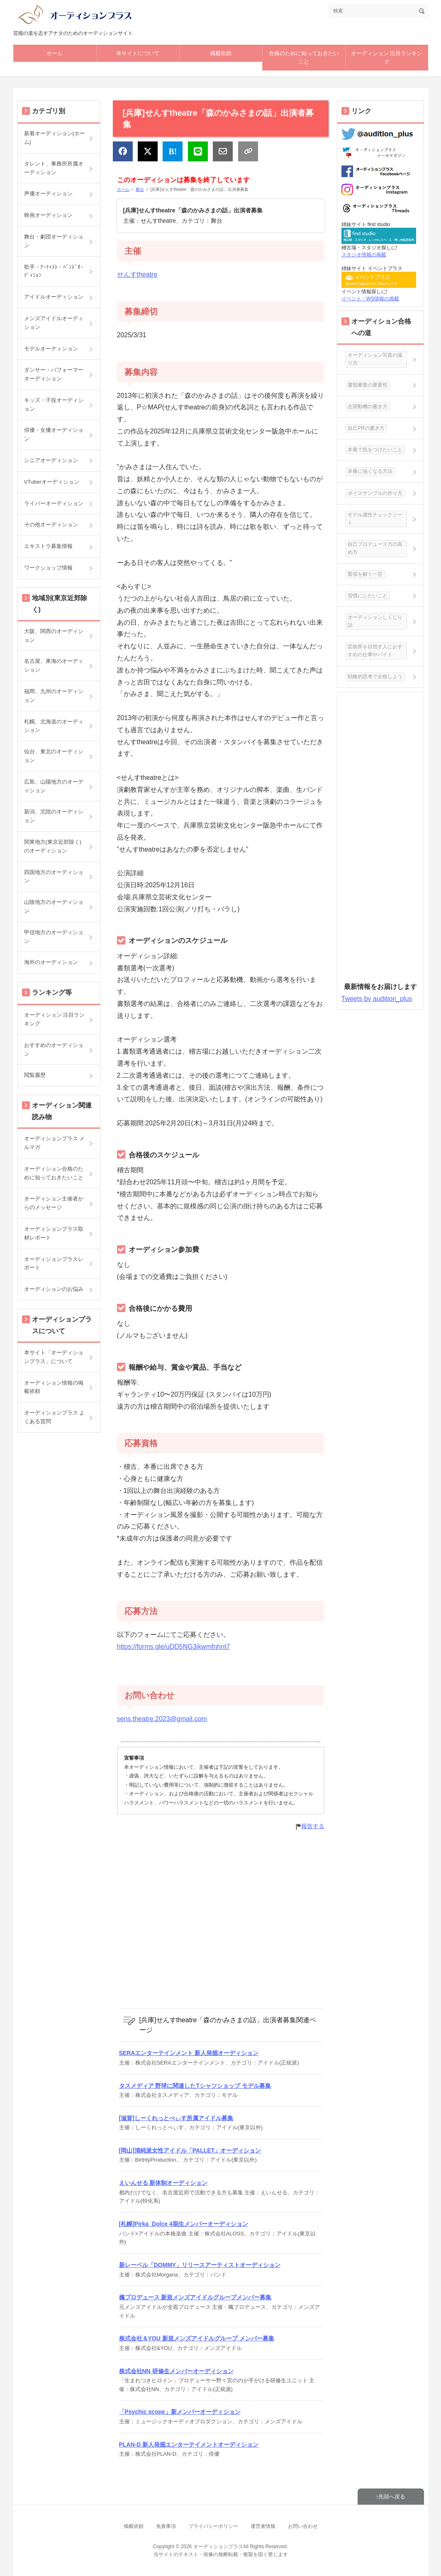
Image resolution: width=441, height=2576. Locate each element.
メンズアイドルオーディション (53, 322)
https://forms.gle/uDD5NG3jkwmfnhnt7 (173, 1646)
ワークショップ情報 (48, 568)
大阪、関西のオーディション (53, 635)
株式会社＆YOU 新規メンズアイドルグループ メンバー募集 (196, 2338)
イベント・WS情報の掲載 (370, 299)
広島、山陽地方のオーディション (53, 786)
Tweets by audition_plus (376, 998)
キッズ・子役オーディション (53, 404)
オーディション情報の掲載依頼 (53, 1387)
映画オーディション (48, 215)
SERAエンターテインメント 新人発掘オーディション (189, 2053)
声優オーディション (48, 193)
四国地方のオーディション (53, 876)
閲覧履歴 (35, 1075)
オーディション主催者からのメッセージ (53, 1202)
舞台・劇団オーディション (53, 241)
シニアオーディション (51, 460)
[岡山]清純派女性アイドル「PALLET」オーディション (190, 2150)
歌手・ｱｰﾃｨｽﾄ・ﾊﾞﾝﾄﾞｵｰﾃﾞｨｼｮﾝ (53, 271)
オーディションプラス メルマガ (54, 1142)
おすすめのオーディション (53, 1049)
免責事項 (166, 2526)
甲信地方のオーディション (53, 936)
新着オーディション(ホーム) (54, 137)
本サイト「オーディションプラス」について (53, 1356)
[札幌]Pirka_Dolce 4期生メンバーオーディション (183, 2224)
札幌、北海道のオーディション (53, 725)
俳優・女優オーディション (53, 434)
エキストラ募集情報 (48, 546)
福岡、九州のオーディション (53, 695)
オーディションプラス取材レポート (53, 1233)
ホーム (54, 53)
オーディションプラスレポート (53, 1263)
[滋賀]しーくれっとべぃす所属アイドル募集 (176, 2118)
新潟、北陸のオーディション (53, 815)
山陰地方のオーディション (53, 906)
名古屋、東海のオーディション (53, 665)
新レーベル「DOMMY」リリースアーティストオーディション (200, 2265)
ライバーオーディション (53, 503)
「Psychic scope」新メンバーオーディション (180, 2411)
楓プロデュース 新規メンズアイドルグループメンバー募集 (195, 2297)
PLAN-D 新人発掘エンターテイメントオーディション (189, 2444)
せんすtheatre (137, 274)
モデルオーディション (51, 349)
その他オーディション (51, 524)
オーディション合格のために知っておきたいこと (53, 1173)
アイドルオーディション (53, 297)
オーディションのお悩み (53, 1289)
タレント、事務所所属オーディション (53, 168)
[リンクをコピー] (248, 151)
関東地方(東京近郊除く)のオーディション (53, 846)
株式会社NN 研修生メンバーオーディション (176, 2371)
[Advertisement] (220, 1919)
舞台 (140, 189)
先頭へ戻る (391, 2496)
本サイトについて (137, 53)
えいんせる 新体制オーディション (163, 2182)
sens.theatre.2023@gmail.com (162, 1718)
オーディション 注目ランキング (387, 57)
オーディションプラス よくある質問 (54, 1417)
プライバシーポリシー (213, 2526)
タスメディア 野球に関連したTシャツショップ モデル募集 (195, 2085)
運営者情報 (263, 2526)
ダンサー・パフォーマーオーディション (53, 374)
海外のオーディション (51, 962)
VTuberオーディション (51, 482)
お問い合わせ (303, 2526)
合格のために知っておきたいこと (304, 57)
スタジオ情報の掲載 (363, 255)
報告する (312, 1826)
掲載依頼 (220, 53)
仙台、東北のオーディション (53, 755)
